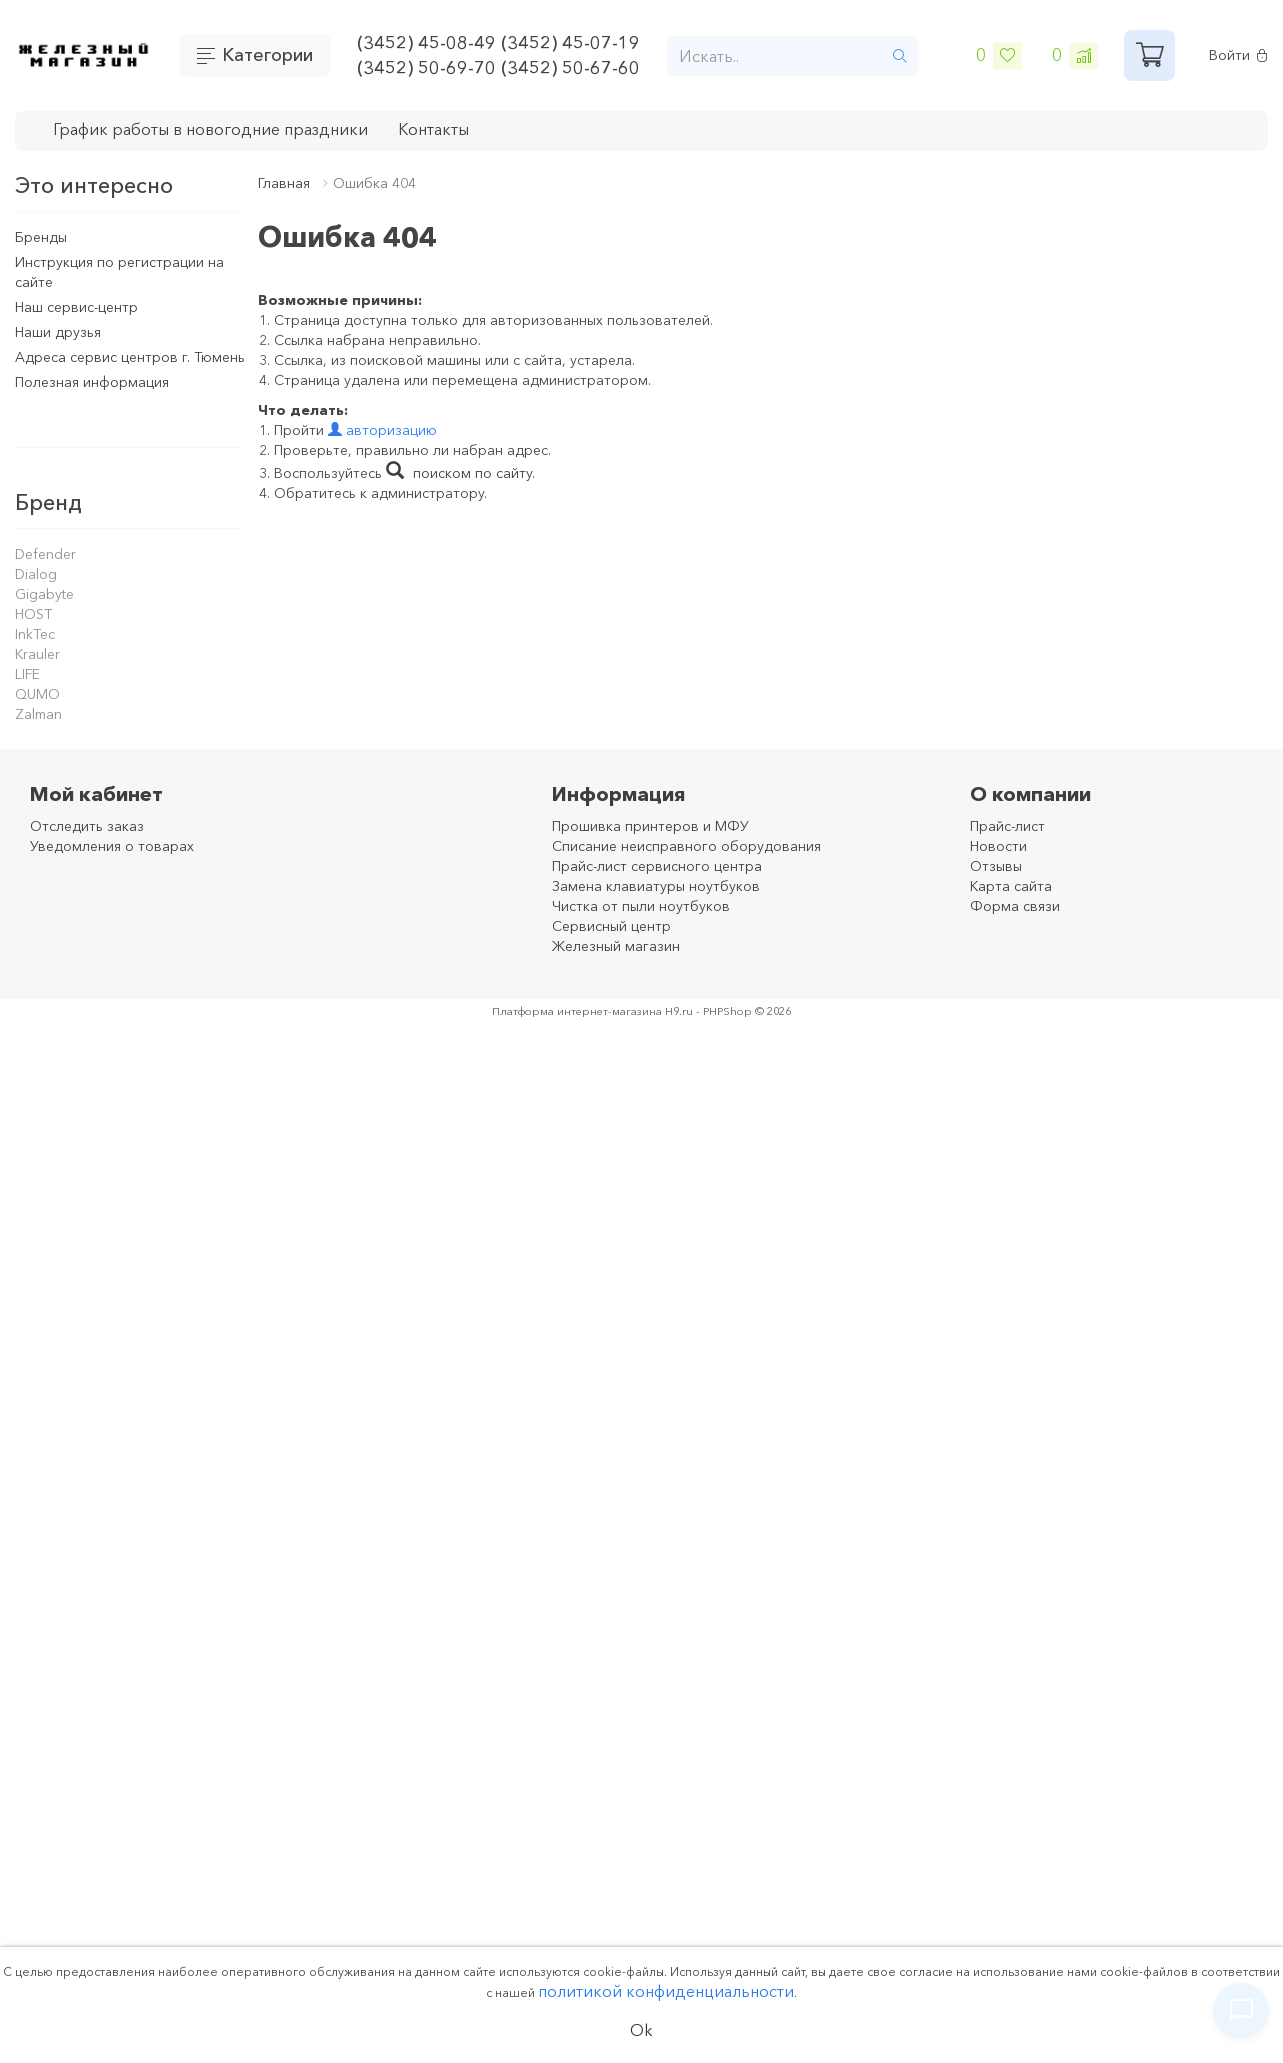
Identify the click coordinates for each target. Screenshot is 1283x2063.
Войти (1238, 55)
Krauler (37, 654)
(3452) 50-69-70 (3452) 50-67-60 (498, 68)
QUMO (37, 694)
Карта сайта (1011, 886)
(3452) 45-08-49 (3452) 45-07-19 (498, 43)
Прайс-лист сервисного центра (657, 866)
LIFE (27, 674)
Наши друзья (58, 332)
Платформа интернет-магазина (577, 1011)
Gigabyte (44, 594)
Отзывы (996, 866)
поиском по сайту (459, 473)
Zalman (38, 714)
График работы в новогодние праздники (210, 129)
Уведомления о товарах (112, 846)
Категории (267, 55)
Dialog (36, 574)
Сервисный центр (611, 926)
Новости (998, 846)
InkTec (35, 634)
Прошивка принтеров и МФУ (650, 826)
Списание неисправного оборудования (686, 846)
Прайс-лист (1007, 826)
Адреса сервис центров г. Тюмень (130, 357)
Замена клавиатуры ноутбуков (656, 886)
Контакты (433, 129)
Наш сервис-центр (76, 307)
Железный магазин (616, 946)
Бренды (41, 237)
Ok (641, 2030)
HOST (33, 614)
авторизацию (382, 430)
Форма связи (1015, 906)
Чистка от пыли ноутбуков (641, 906)
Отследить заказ (87, 826)
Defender (45, 554)
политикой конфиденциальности (666, 1991)
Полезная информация (92, 382)
